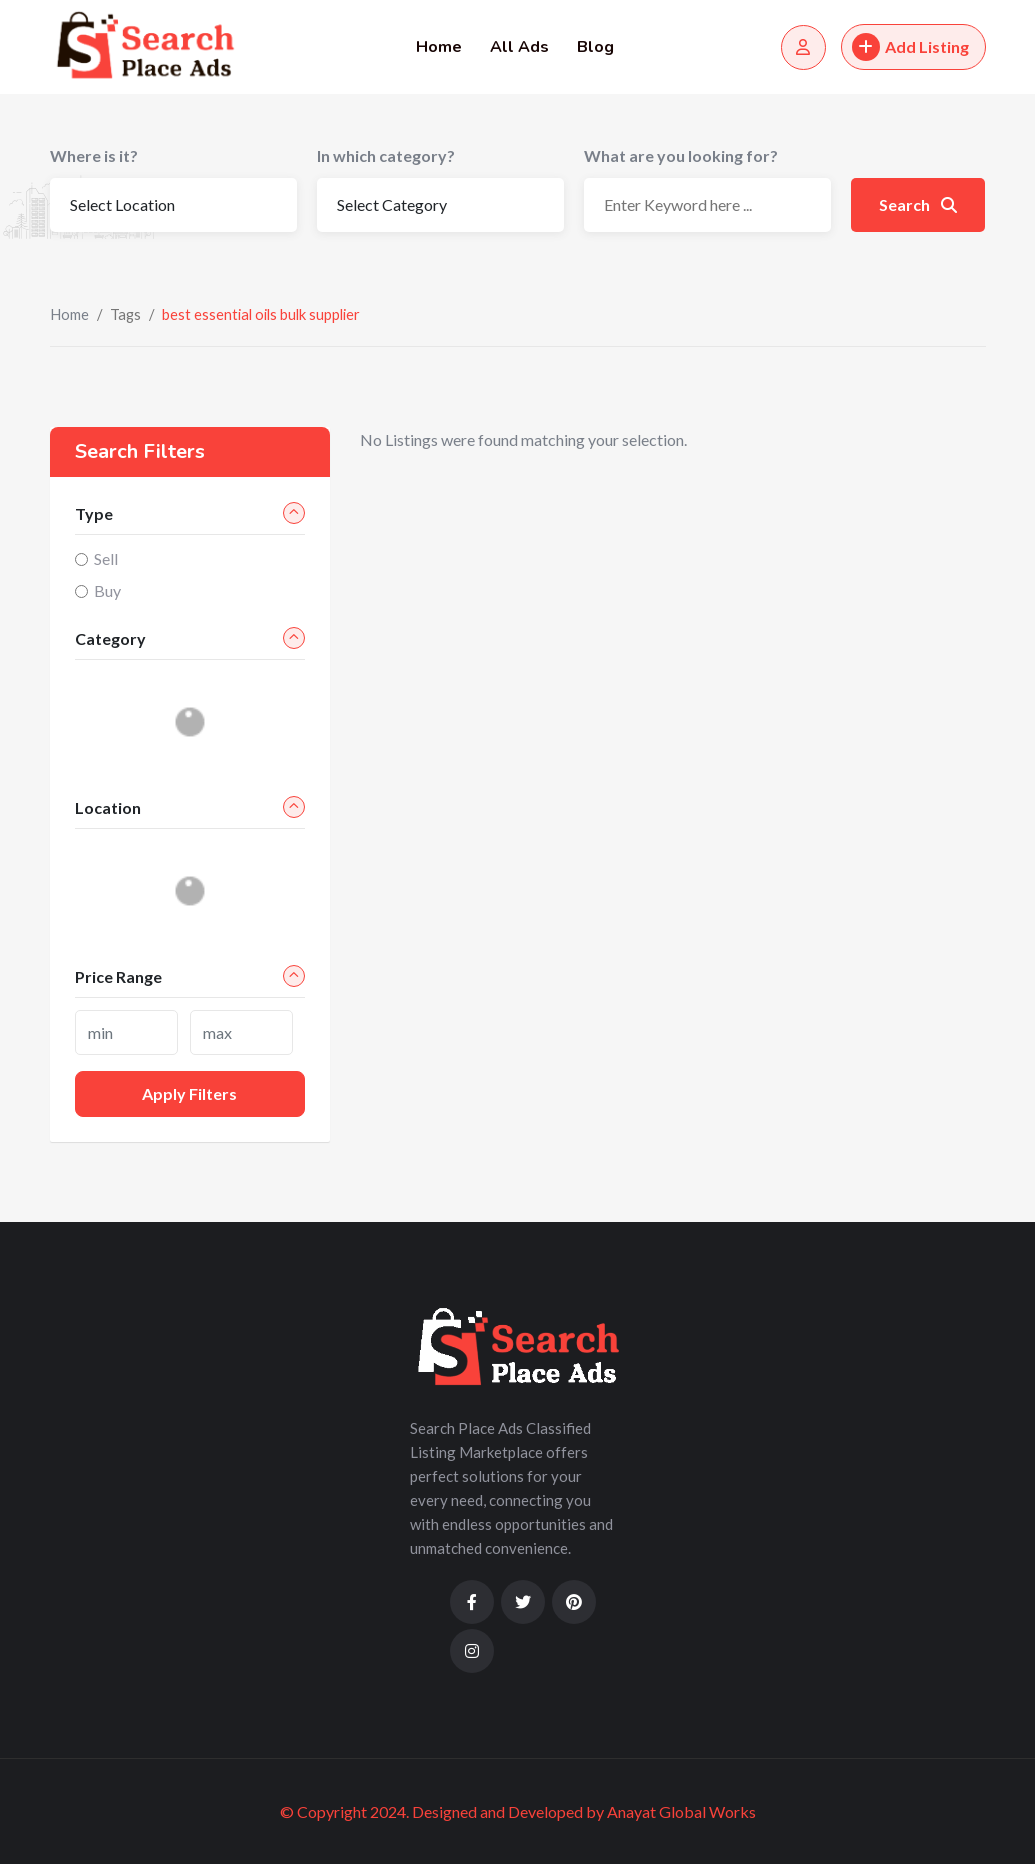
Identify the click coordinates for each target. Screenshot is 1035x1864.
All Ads (519, 47)
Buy (107, 590)
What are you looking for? (681, 155)
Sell (106, 558)
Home (439, 47)
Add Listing (910, 47)
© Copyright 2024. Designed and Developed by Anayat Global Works (518, 1811)
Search (918, 204)
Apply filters (189, 1093)
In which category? (386, 155)
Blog (595, 47)
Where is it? (94, 155)
